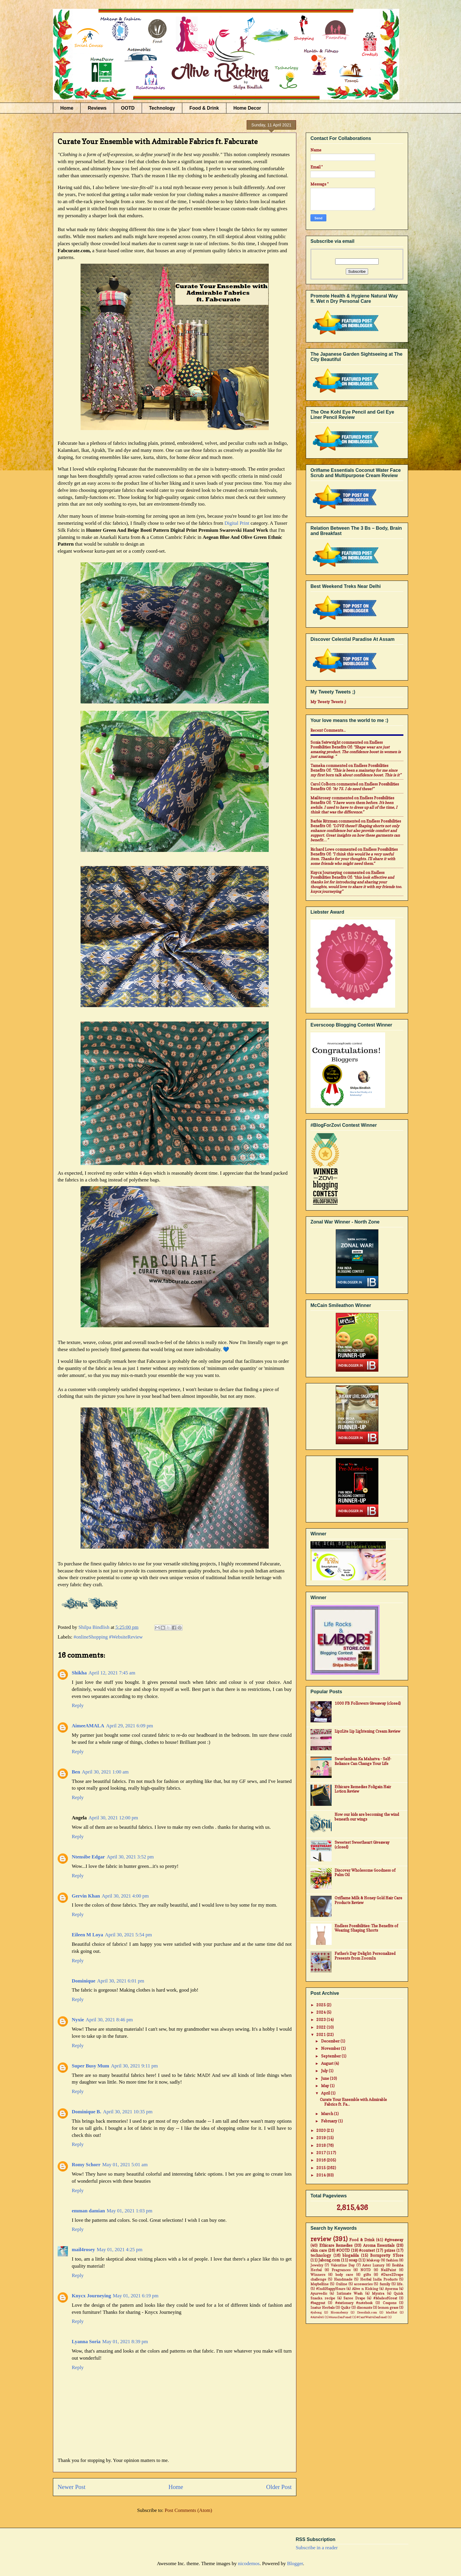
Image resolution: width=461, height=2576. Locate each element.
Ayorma (391, 2289)
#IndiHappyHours (330, 2289)
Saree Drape (354, 2298)
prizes (389, 2250)
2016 (321, 2160)
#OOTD (343, 2250)
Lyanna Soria (86, 2341)
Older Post (279, 2487)
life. (400, 2284)
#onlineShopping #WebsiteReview (108, 1637)
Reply (78, 1705)
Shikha (79, 1673)
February (329, 2121)
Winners (317, 2275)
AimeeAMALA (88, 1726)
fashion (392, 2260)
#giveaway (394, 2239)
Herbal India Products (378, 2279)
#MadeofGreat (385, 2298)
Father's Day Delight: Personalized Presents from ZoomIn (365, 1955)
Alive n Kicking (365, 2289)
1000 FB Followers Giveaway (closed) (368, 1703)
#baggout (317, 2303)
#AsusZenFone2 (340, 2317)
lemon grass (388, 2308)
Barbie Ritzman (324, 821)
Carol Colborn (322, 784)
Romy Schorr (86, 2164)
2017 (321, 2152)
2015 (321, 2167)
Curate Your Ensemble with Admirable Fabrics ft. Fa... (353, 2102)
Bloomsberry (339, 2312)
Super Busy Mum (90, 2066)
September (331, 2056)
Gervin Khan (86, 1896)
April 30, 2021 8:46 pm (109, 2019)
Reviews (97, 108)
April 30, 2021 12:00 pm (113, 1818)
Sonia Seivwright (325, 742)
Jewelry (316, 2265)
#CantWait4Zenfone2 (372, 2317)
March (327, 2113)
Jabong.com (329, 2260)
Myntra (378, 2293)
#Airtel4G (317, 2317)
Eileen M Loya (87, 1935)
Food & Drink (204, 108)
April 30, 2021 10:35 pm (128, 2111)
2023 (321, 2019)
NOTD (365, 2270)
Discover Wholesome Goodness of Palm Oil (365, 1872)
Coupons (389, 2303)
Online (341, 2284)
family (385, 2284)
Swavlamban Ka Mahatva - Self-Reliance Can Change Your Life (363, 1761)
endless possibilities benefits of (346, 744)
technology (320, 2255)
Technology (162, 108)
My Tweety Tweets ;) (328, 701)
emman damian (88, 2211)
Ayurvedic (318, 2293)
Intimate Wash (350, 2293)
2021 (321, 2034)
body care (344, 2275)
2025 (321, 2004)
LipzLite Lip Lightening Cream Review (367, 1731)
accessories (363, 2284)
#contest (367, 2250)
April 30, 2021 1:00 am (105, 1772)
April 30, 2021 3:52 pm (130, 1857)
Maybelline (319, 2284)
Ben (76, 1772)
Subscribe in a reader (317, 2547)
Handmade (343, 2279)
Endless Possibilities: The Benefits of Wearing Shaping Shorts (366, 1928)
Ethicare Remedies (336, 2245)
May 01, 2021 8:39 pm (125, 2341)
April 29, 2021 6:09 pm (129, 1726)
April (326, 2093)
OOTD (128, 108)
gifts (367, 2275)
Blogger (295, 2563)
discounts (364, 2308)
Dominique (83, 1981)
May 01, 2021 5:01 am (125, 2164)
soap (353, 2260)
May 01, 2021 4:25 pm (119, 2249)
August (327, 2063)
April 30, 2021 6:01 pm (120, 1981)
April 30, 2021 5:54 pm (128, 1935)
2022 (321, 2027)
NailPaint (388, 2270)
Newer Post (72, 2487)
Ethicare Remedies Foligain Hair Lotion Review (363, 1789)
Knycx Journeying (91, 2295)
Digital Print (236, 523)
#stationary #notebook (354, 2303)
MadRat (391, 2312)
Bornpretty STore (386, 2255)
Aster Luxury (373, 2265)
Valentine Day (343, 2265)
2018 (321, 2145)
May (325, 2085)
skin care (318, 2250)
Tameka (317, 765)
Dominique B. (86, 2111)
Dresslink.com (367, 2312)
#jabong (316, 2312)
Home (66, 108)
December (330, 2041)
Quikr (345, 2308)
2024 (321, 2012)
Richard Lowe (322, 849)
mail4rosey (83, 2249)
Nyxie (78, 2019)
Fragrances (341, 2270)
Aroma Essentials (379, 2245)
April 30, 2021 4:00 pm (125, 1896)
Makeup (373, 2260)
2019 (321, 2137)
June (325, 2078)
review (320, 2239)
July (325, 2070)
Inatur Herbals (322, 2308)
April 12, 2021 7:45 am (111, 1673)
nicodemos (249, 2563)
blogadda (351, 2255)
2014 (321, 2175)
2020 (321, 2130)
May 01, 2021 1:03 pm (129, 2211)
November (331, 2048)
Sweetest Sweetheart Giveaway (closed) (362, 1844)
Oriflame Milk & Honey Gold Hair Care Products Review (368, 1900)
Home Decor (247, 108)
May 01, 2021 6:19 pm (135, 2295)
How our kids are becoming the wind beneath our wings (367, 1816)
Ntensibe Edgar (88, 1857)
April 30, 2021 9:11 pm (134, 2066)
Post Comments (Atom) (188, 2510)
